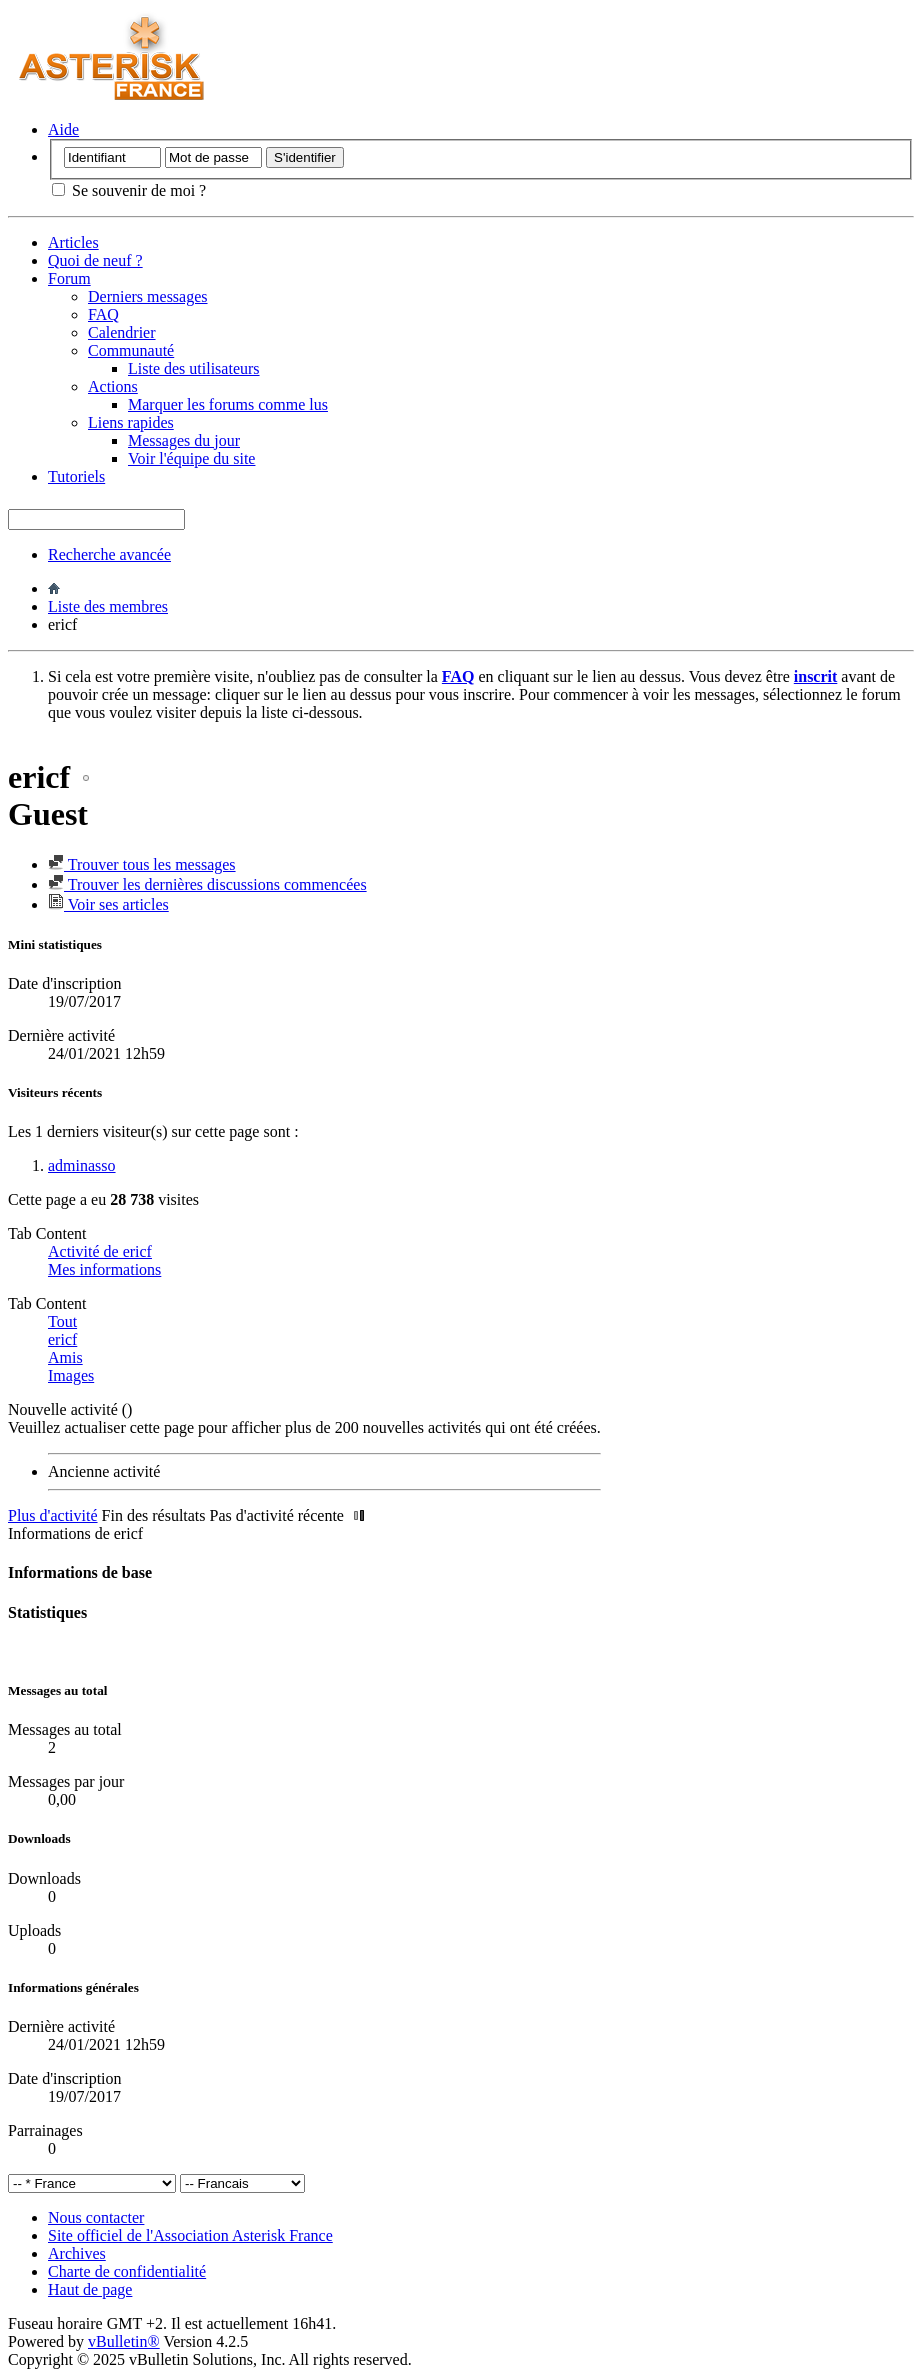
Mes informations (104, 1269)
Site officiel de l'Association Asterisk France (190, 2235)
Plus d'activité (53, 1515)
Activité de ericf (100, 1251)
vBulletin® (124, 2341)
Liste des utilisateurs (194, 368)
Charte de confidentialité (127, 2271)
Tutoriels (76, 476)
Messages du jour (184, 440)
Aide (63, 129)
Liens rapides (131, 422)
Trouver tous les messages (142, 864)
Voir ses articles (108, 904)
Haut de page (90, 2289)
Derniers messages (148, 296)
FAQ (103, 314)
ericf (62, 1339)
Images (71, 1375)
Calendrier (122, 332)
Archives (77, 2253)
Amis (65, 1357)
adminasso (82, 1165)
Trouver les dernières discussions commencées (207, 884)
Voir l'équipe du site (191, 458)
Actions (113, 386)
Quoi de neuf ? (95, 260)
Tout (62, 1321)
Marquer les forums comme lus (228, 404)
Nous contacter (96, 2217)
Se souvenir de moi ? (129, 190)
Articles (73, 242)
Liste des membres (108, 606)
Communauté (131, 350)
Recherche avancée (109, 554)
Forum (69, 278)
